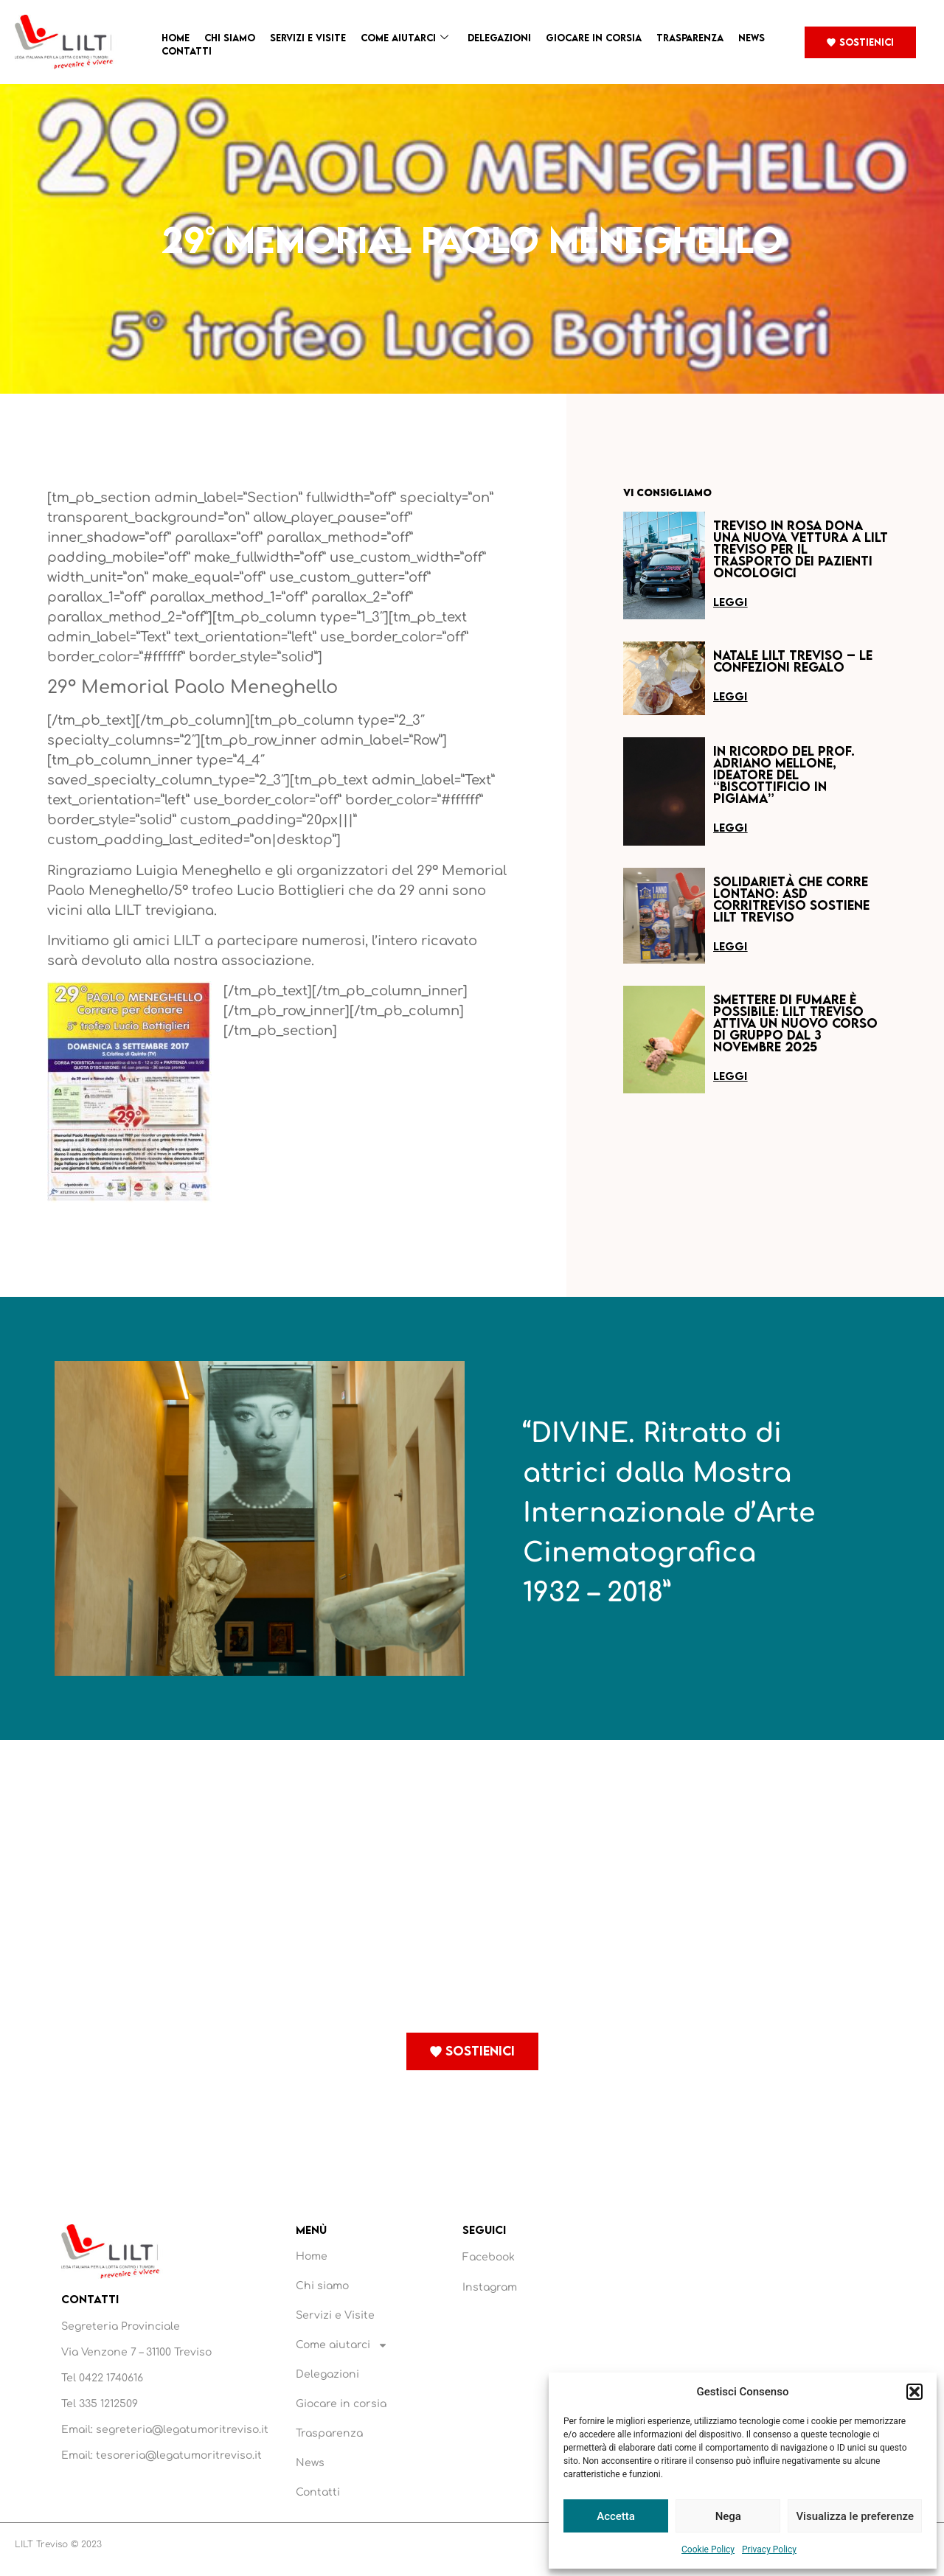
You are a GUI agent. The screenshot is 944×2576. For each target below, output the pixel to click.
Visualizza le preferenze (855, 2516)
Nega (728, 2516)
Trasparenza (689, 37)
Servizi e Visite (308, 37)
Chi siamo (229, 37)
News (751, 37)
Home (176, 37)
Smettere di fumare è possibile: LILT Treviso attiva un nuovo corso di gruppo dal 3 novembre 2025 (795, 1023)
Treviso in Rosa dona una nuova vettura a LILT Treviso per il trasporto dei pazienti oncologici (800, 549)
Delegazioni (499, 37)
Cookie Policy (708, 2549)
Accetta (616, 2516)
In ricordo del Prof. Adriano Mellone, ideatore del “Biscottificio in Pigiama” (784, 774)
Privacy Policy (769, 2549)
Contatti (187, 51)
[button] (914, 2391)
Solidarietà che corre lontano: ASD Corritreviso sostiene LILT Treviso (791, 899)
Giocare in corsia (594, 37)
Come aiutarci (404, 38)
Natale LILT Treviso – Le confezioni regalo (792, 661)
